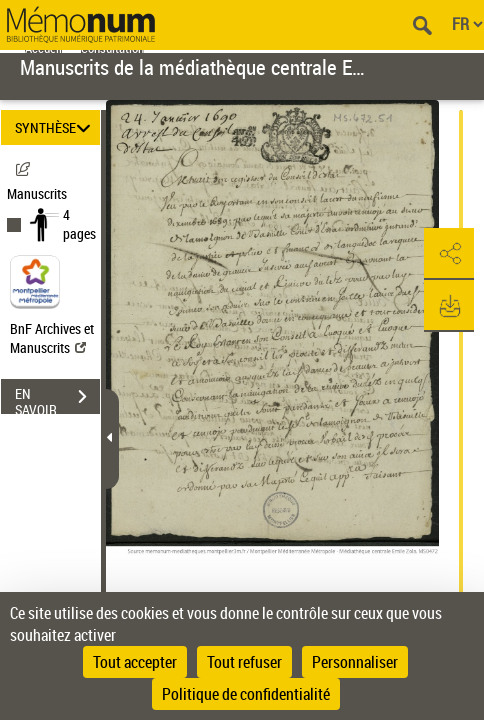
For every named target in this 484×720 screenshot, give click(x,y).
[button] (449, 254)
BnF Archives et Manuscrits (52, 338)
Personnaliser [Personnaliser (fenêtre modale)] (355, 662)
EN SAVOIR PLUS (57, 399)
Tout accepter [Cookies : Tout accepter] (135, 662)
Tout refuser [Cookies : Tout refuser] (244, 662)
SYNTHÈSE (56, 127)
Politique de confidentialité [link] (246, 694)
